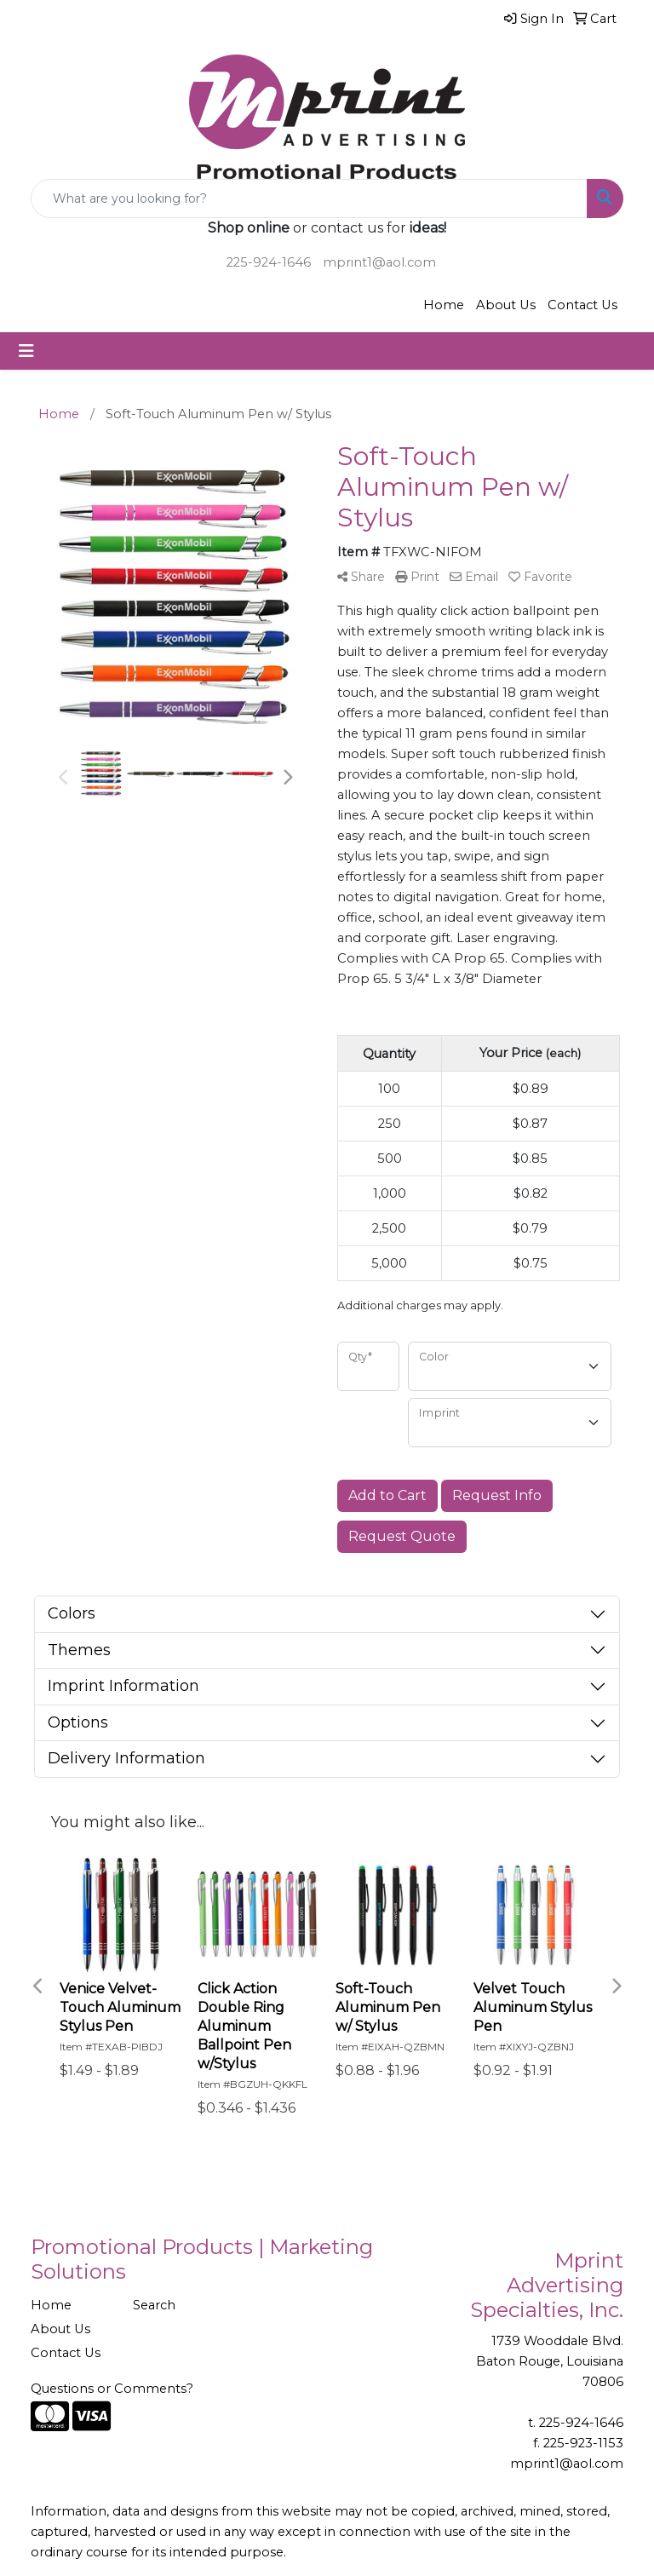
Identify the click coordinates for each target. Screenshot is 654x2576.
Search (154, 2305)
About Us (506, 305)
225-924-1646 (269, 262)
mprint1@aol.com (379, 262)
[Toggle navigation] (26, 351)
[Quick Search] (309, 198)
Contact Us (582, 305)
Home (443, 305)
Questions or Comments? (112, 2388)
